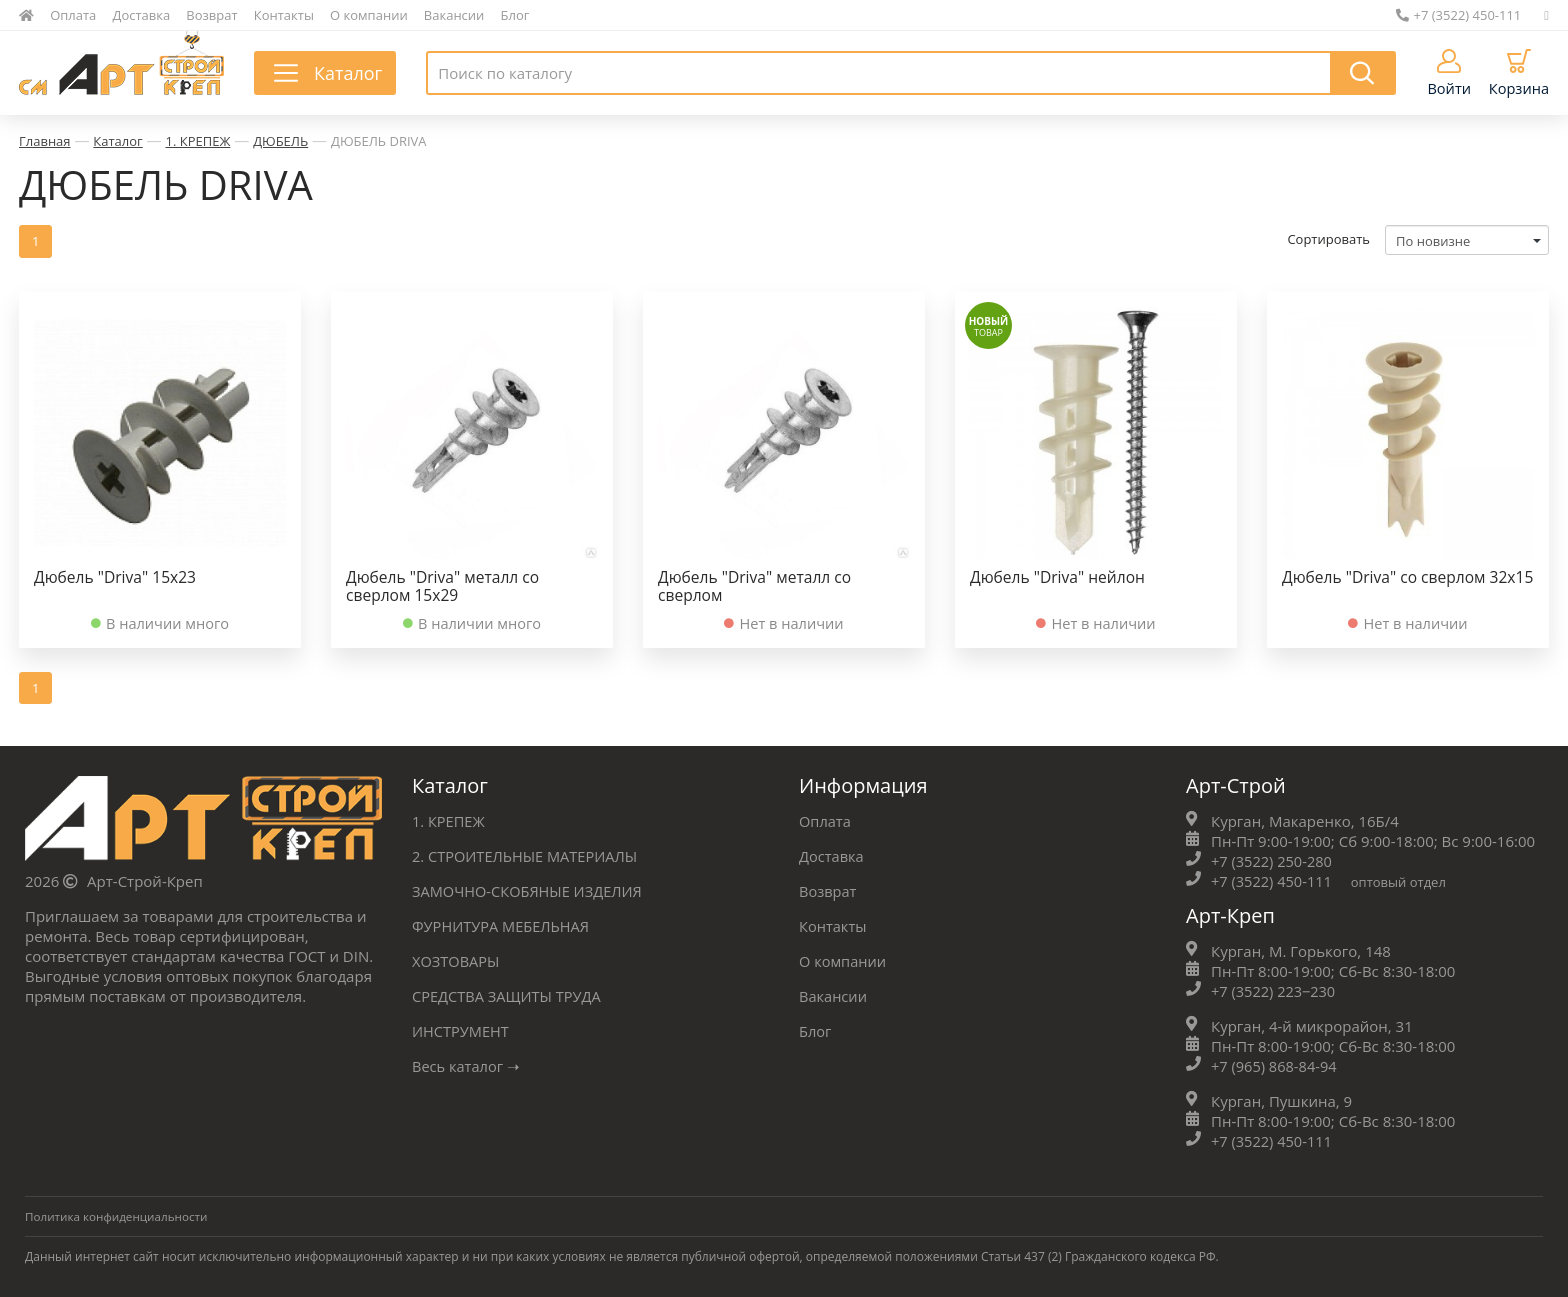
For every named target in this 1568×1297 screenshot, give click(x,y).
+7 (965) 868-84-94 (1275, 1065)
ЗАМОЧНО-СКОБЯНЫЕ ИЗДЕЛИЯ (530, 890)
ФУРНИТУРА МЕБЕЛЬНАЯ (503, 925)
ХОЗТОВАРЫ (457, 960)
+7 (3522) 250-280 (1273, 860)
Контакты (284, 15)
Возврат (211, 15)
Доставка (142, 15)
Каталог (117, 141)
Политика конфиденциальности (119, 1215)
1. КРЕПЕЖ (198, 141)
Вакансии (454, 15)
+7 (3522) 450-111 (1459, 15)
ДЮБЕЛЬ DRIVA (379, 141)
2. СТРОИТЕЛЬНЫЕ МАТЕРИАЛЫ (528, 855)
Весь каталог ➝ (467, 1065)
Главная (45, 141)
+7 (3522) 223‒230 (1275, 990)
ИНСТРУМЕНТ (462, 1030)
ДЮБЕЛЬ (280, 141)
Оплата (73, 15)
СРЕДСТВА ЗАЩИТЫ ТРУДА (509, 995)
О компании (369, 15)
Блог (515, 15)
